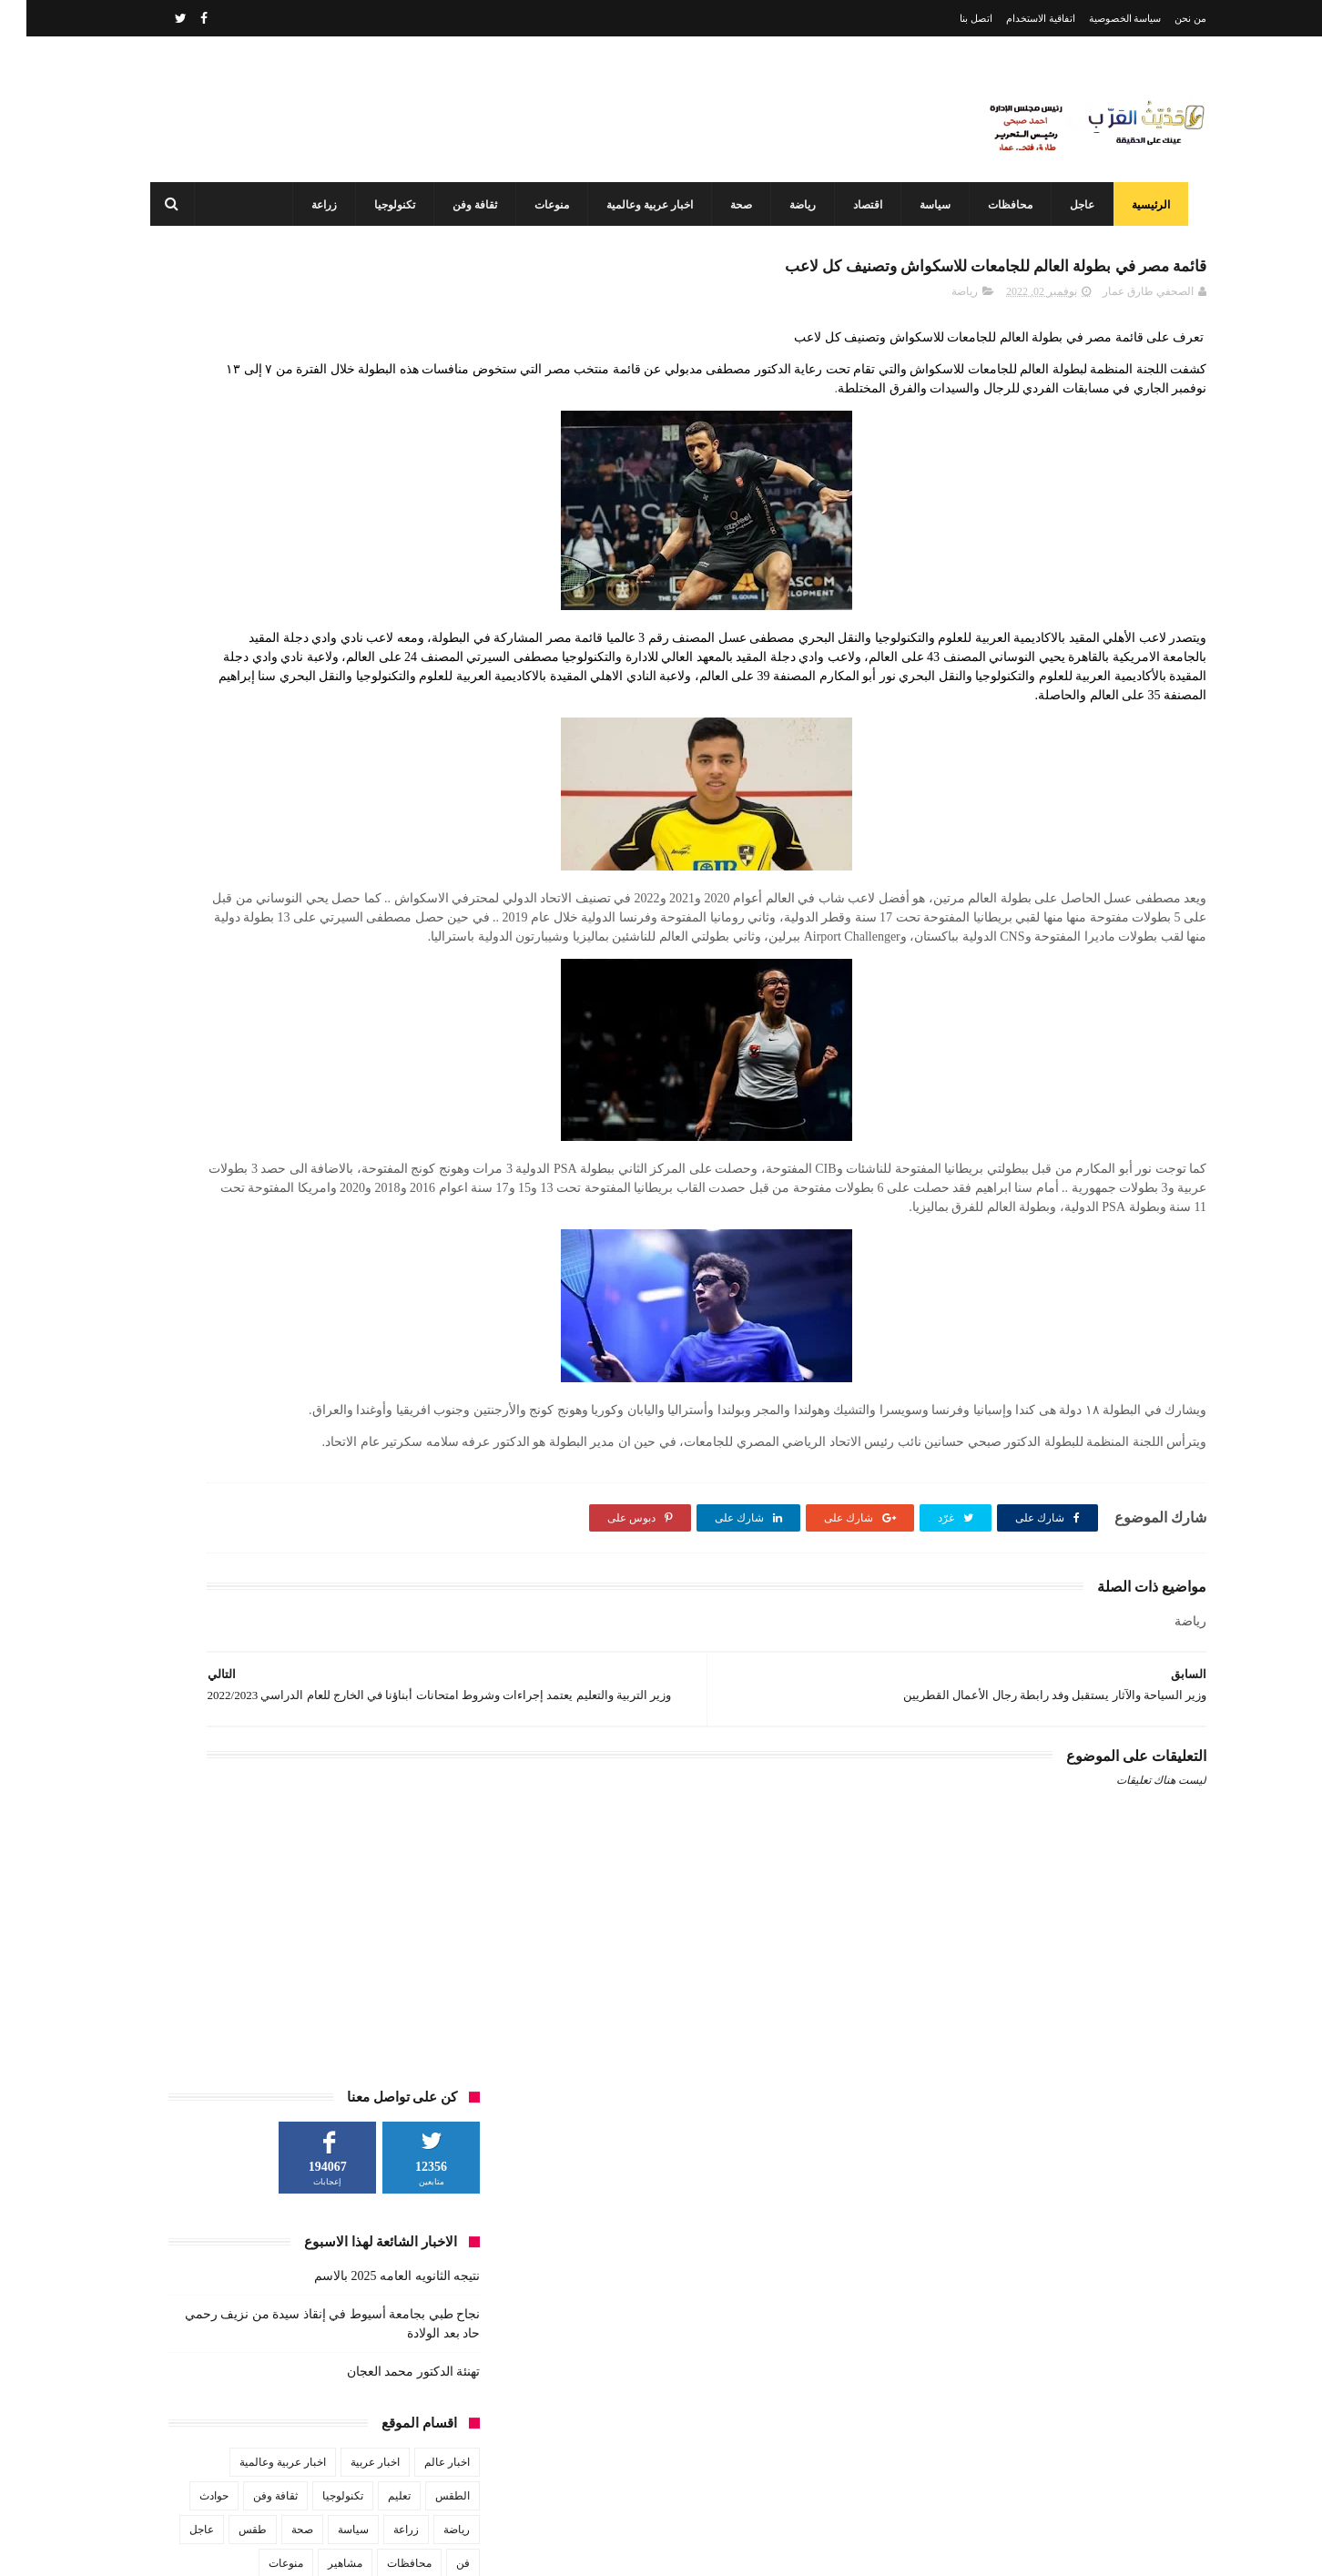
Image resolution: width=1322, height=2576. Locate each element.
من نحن (1164, 18)
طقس (226, 700)
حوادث (187, 666)
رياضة (794, 205)
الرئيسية (1143, 205)
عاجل (1074, 205)
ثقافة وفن (466, 205)
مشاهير (318, 734)
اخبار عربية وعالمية (641, 205)
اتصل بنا (949, 18)
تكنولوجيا (386, 205)
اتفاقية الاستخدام (1014, 18)
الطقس (426, 666)
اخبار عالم (420, 632)
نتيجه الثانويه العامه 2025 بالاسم (370, 446)
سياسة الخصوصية (1099, 18)
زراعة (316, 205)
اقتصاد (859, 205)
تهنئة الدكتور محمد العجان (387, 542)
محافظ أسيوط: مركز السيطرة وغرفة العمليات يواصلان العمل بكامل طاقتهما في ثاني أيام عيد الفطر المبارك (621, 2468)
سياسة (926, 205)
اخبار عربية (348, 632)
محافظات (1002, 205)
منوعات (543, 205)
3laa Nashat (883, 2547)
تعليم (372, 666)
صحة (733, 205)
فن (436, 734)
